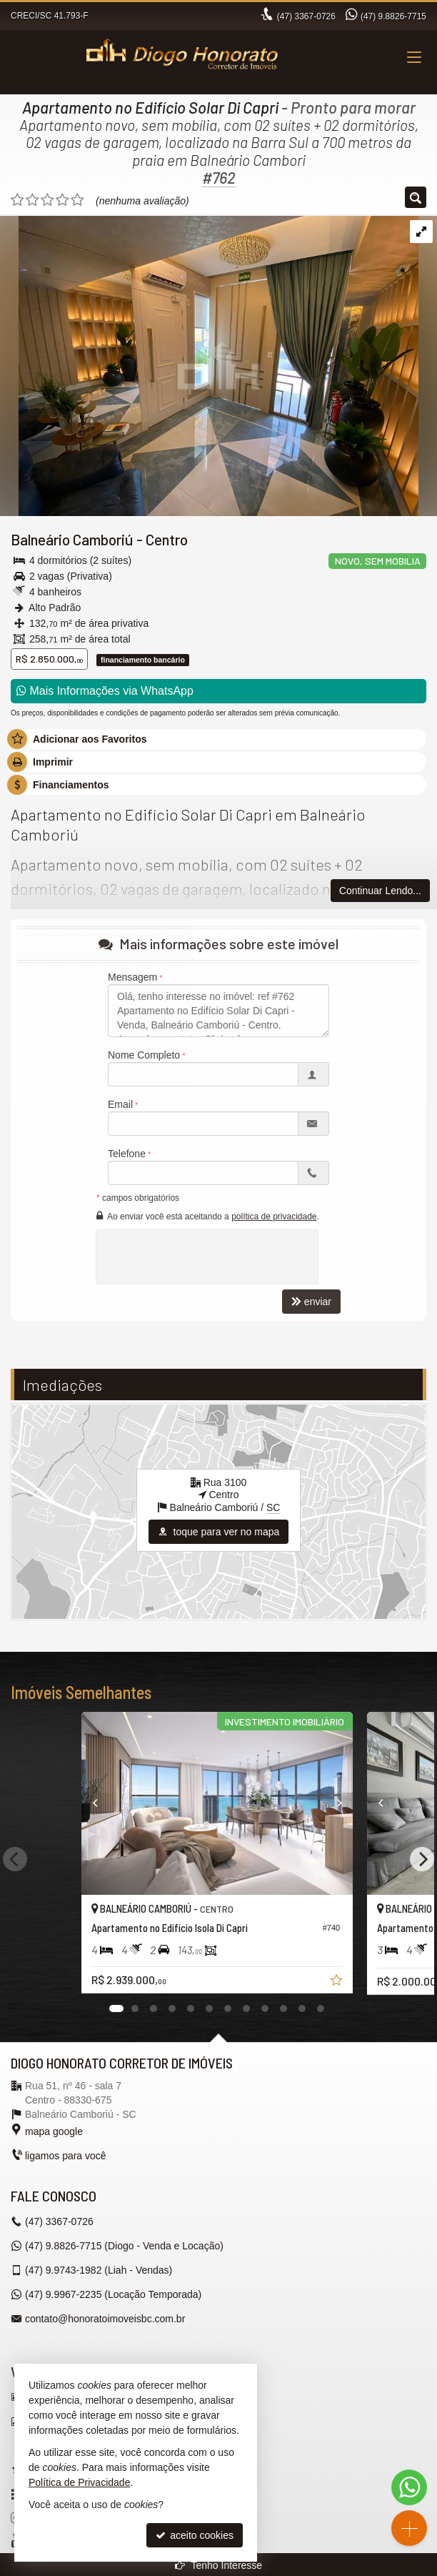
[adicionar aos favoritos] (340, 1982)
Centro (167, 539)
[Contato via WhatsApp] (409, 2487)
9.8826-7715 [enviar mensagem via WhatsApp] (393, 16)
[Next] (422, 1859)
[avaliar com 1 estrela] (17, 200)
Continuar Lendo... (380, 890)
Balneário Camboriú (72, 539)
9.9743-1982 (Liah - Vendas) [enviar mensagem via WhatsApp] (98, 2270)
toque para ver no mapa (219, 1531)
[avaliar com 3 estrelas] (47, 200)
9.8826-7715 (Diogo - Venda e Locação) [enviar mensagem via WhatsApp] (124, 2245)
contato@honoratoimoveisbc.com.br (105, 2318)
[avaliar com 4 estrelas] (62, 200)
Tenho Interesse (218, 2565)
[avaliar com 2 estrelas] (32, 200)
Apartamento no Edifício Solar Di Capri (150, 107)
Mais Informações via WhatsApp (105, 691)
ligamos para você (65, 2155)
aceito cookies (194, 2535)
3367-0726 (306, 16)
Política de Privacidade (79, 2482)
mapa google (54, 2131)
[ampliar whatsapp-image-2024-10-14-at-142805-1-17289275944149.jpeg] (209, 365)
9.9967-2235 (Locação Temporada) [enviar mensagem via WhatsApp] (113, 2294)
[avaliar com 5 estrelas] (77, 200)
